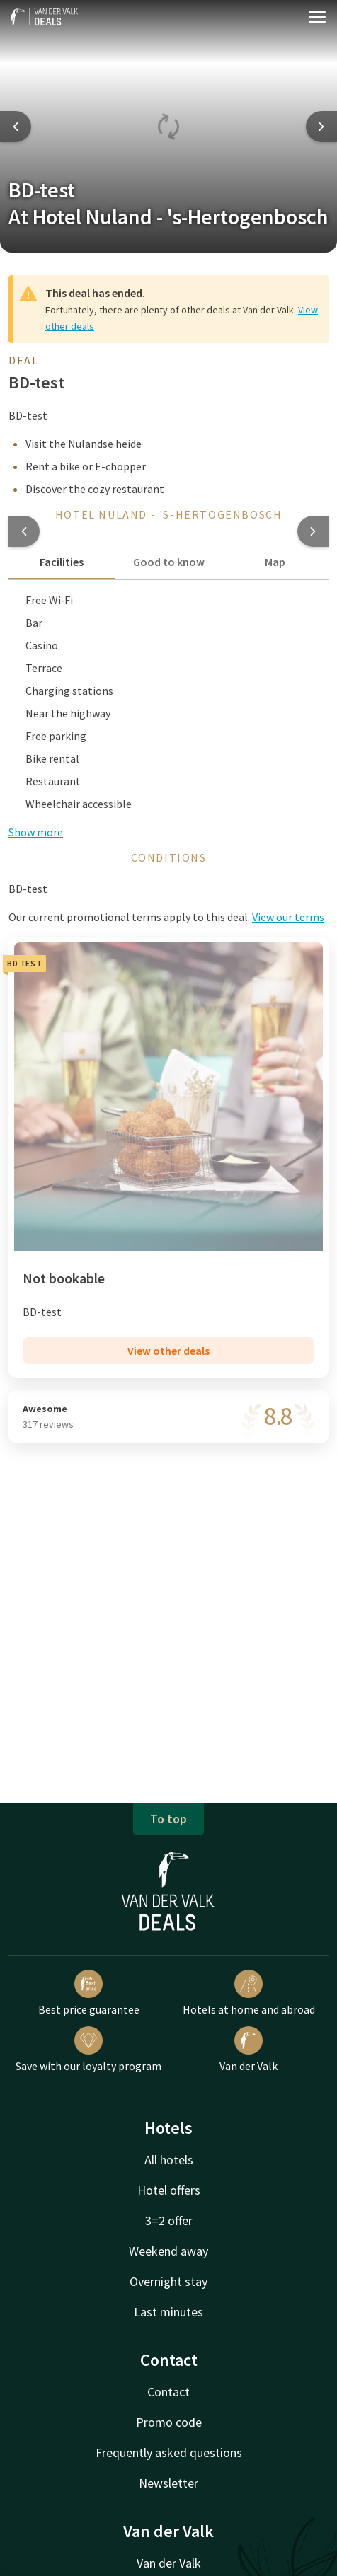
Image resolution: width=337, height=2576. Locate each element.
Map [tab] (275, 562)
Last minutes (168, 2312)
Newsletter (168, 2483)
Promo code (169, 2422)
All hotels (168, 2160)
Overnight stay (168, 2281)
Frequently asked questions (169, 2452)
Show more (35, 832)
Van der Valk (248, 2049)
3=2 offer (169, 2220)
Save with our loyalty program (88, 2049)
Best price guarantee (88, 1993)
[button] (24, 531)
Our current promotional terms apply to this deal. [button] (166, 917)
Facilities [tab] (62, 562)
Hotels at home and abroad (249, 1993)
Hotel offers (168, 2190)
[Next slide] (321, 126)
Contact (168, 2392)
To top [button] (168, 1818)
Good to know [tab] (169, 562)
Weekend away (168, 2251)
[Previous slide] (15, 126)
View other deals (168, 1351)
